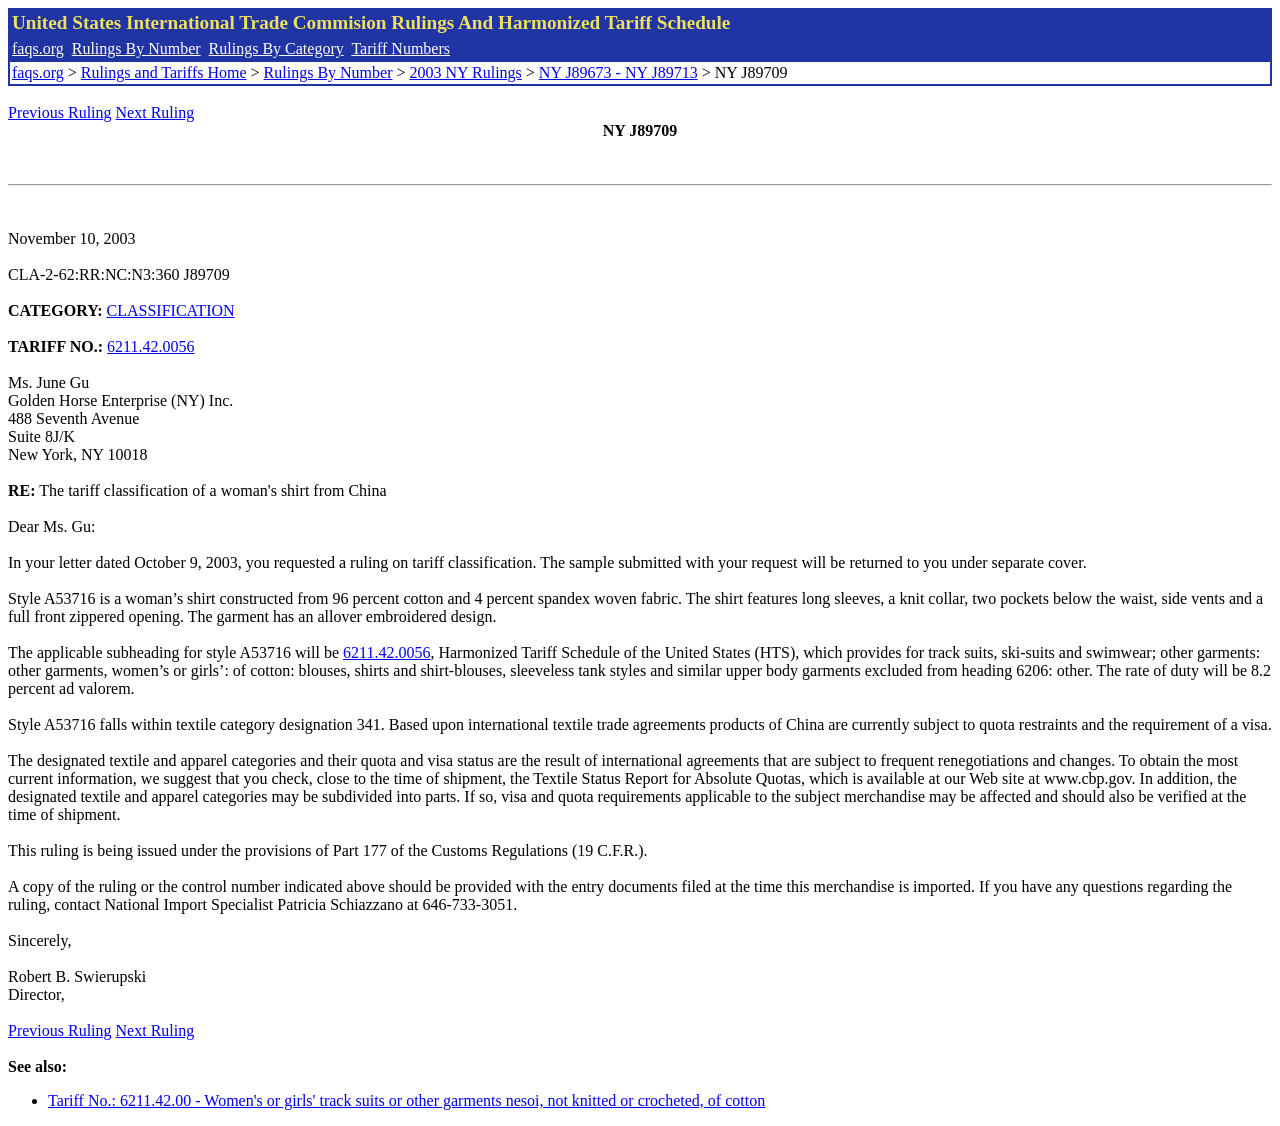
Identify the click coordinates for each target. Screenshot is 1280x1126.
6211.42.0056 (150, 346)
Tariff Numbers (400, 48)
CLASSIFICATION (171, 310)
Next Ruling (155, 112)
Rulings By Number (136, 48)
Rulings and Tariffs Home (164, 72)
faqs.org (38, 48)
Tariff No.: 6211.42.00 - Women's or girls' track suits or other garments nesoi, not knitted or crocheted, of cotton (406, 1100)
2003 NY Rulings (466, 72)
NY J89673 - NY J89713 (618, 72)
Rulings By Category (276, 48)
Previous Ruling (60, 112)
